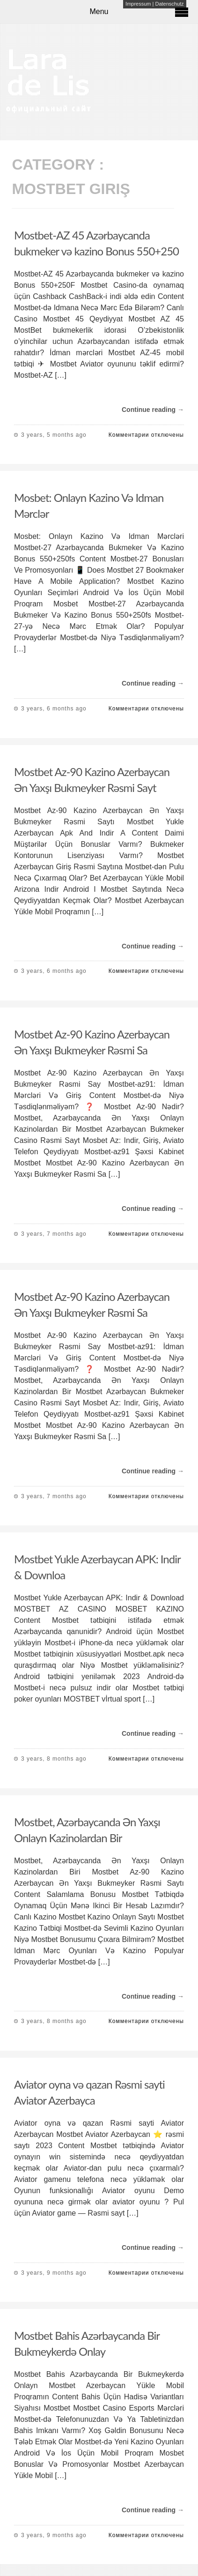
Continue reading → (153, 409)
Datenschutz (169, 4)
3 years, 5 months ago (54, 435)
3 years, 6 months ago (54, 708)
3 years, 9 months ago (54, 2273)
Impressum (138, 4)
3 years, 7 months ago (54, 1234)
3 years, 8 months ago (54, 1758)
